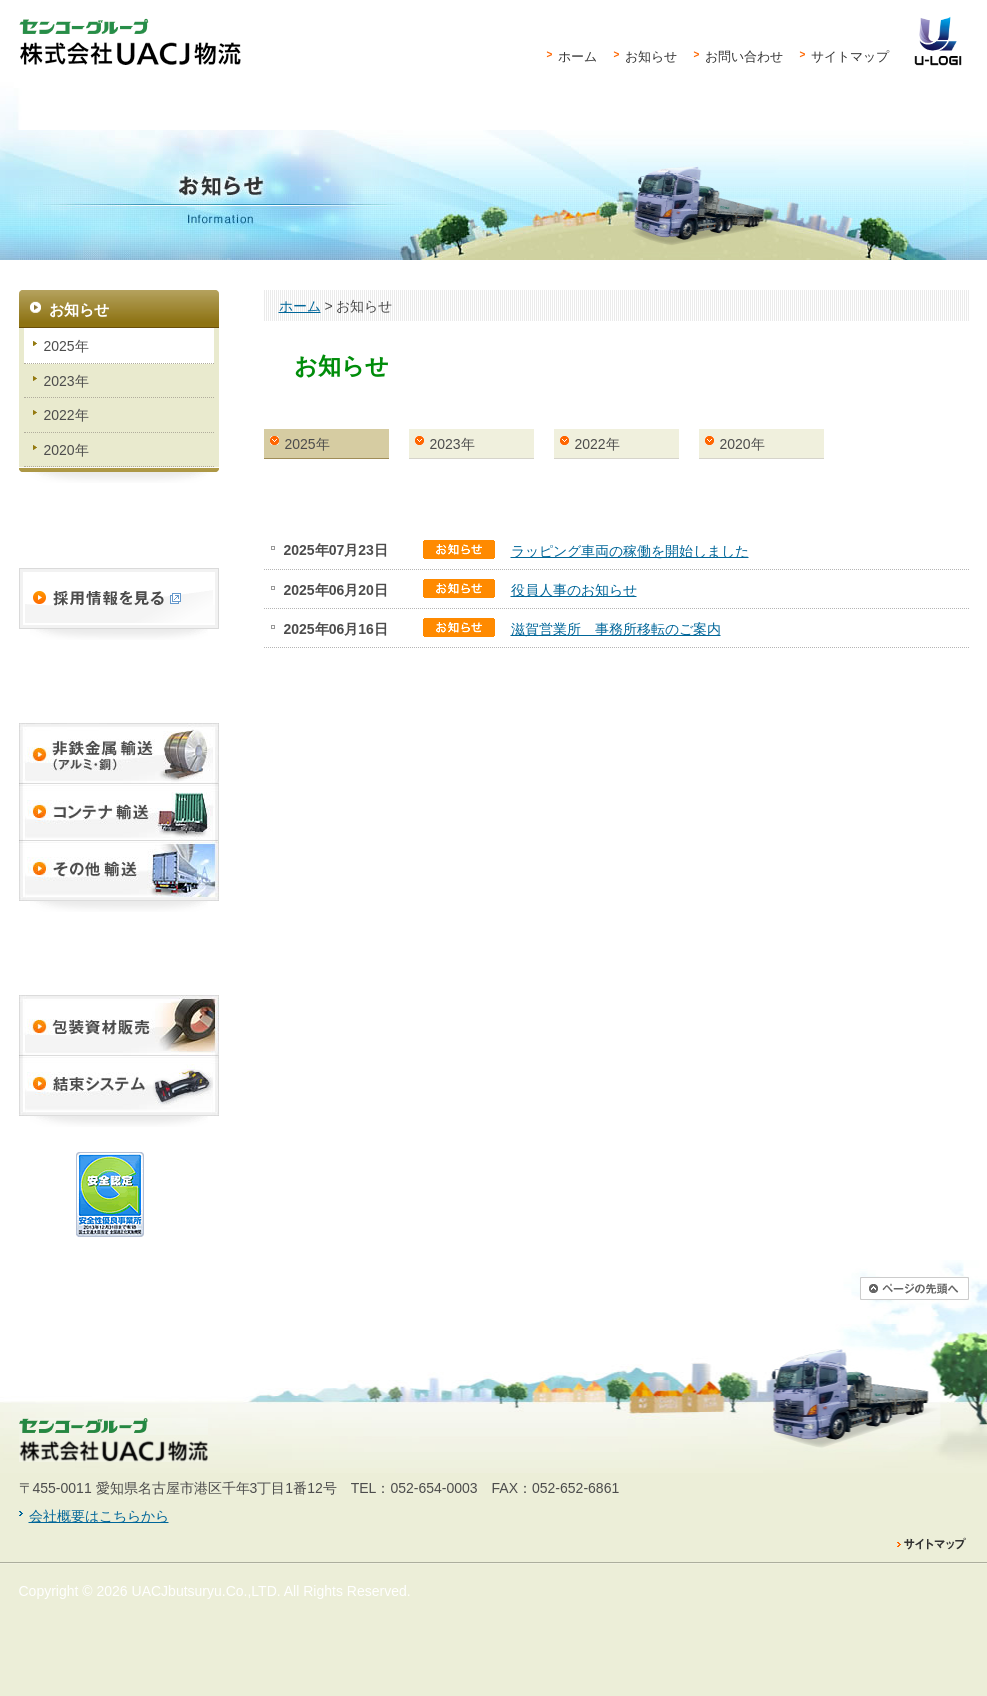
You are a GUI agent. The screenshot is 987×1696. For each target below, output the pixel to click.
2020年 (742, 444)
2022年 (597, 444)
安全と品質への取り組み (729, 129)
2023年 (452, 444)
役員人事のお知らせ (574, 590)
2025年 (307, 444)
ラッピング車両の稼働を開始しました (630, 551)
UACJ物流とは (65, 129)
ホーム (577, 56)
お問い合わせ (744, 56)
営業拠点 (522, 129)
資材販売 (363, 129)
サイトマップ (850, 56)
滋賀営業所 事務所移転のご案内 (616, 629)
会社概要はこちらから (99, 1516)
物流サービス (219, 129)
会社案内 (838, 129)
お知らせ (651, 56)
